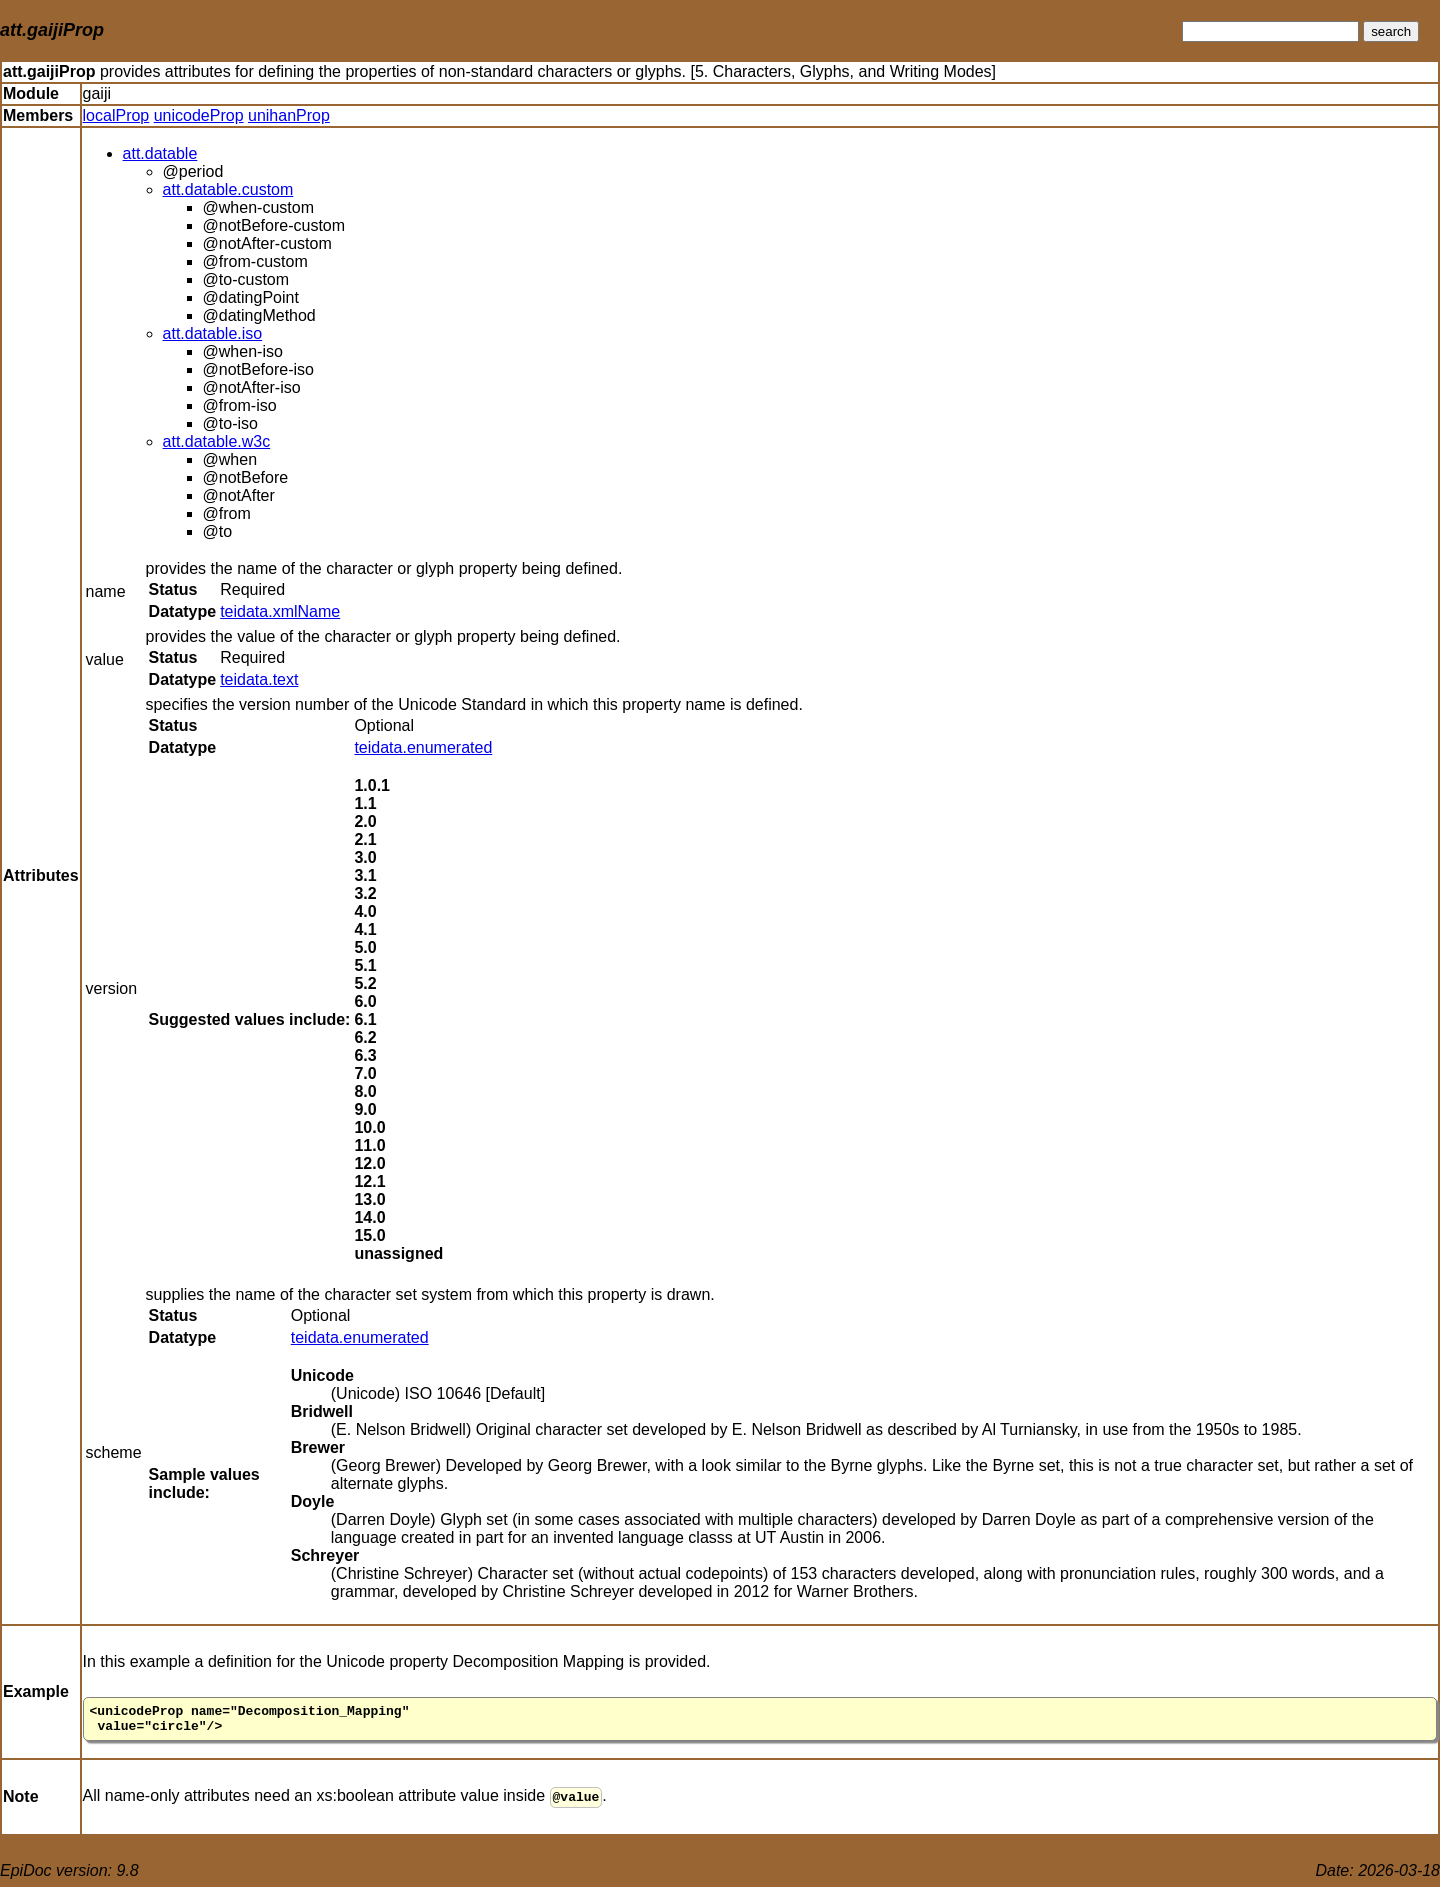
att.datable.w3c (217, 441)
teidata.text (259, 679)
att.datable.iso (213, 333)
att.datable (160, 153)
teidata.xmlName (280, 611)
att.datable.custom (228, 189)
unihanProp (289, 115)
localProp (116, 115)
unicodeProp (199, 115)
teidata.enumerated (423, 747)
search (1391, 31)
